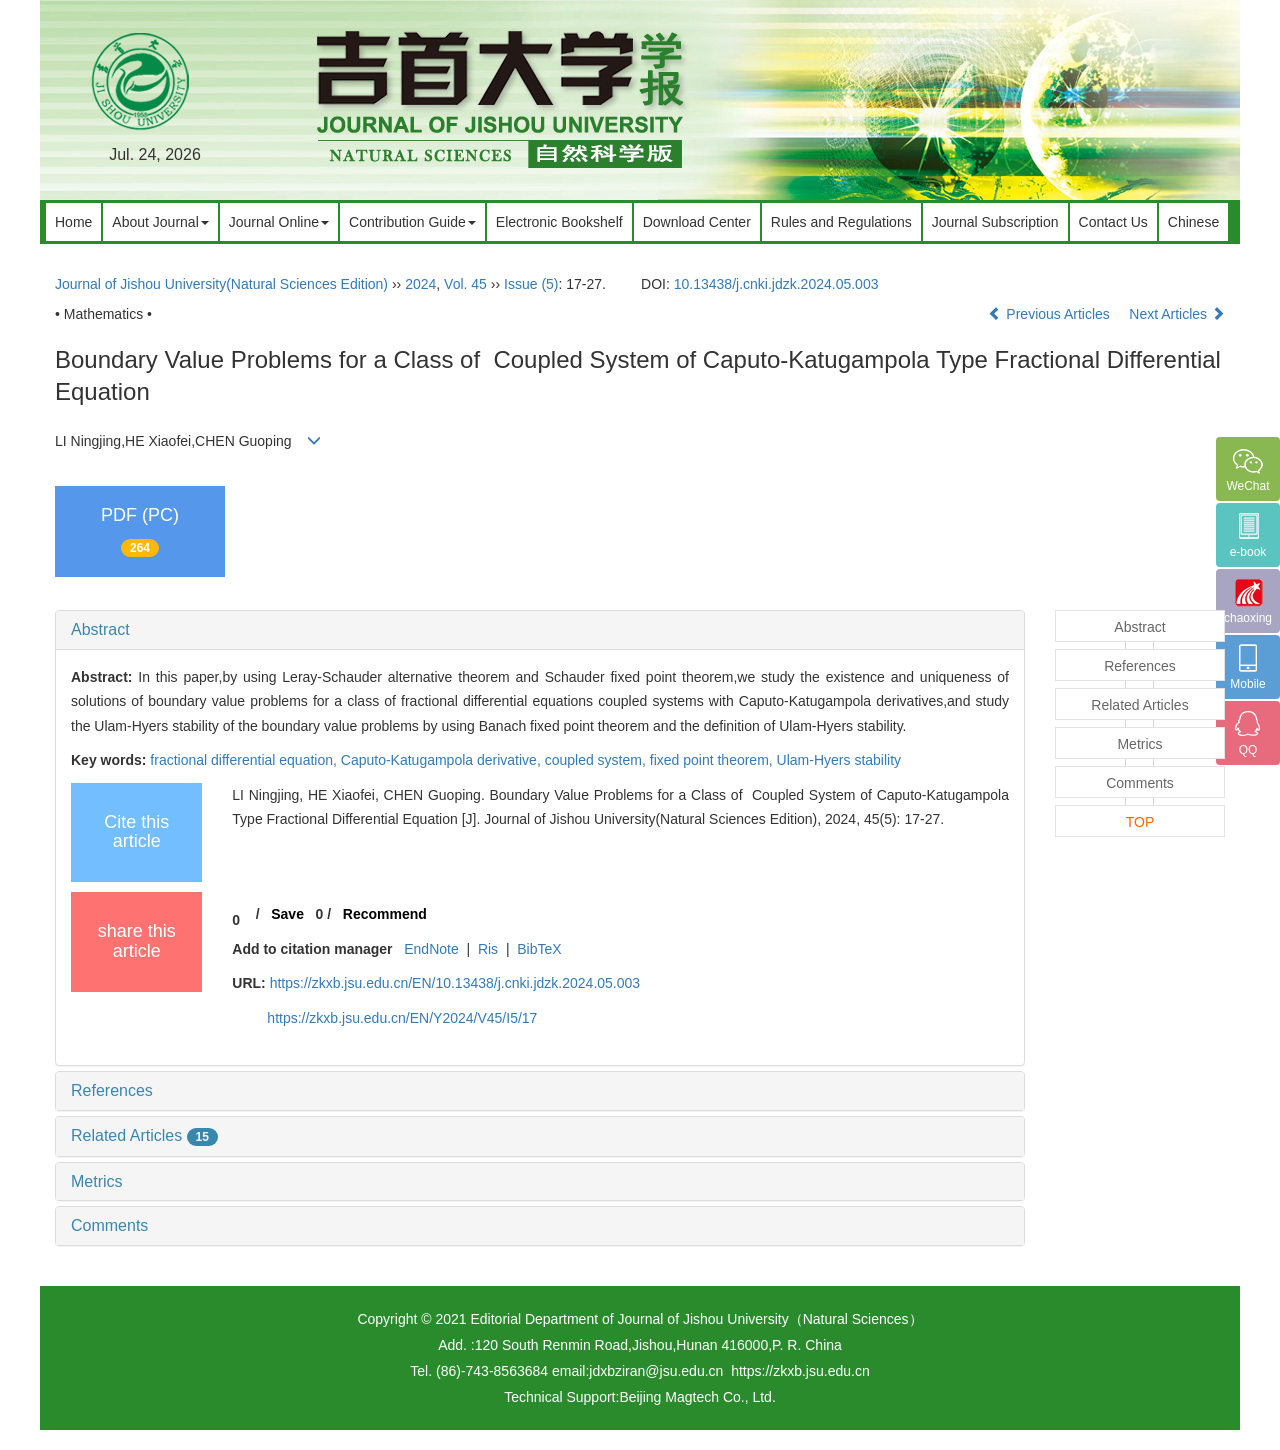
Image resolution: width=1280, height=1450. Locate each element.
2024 (420, 284)
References (112, 1090)
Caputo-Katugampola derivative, (443, 760)
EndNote (431, 949)
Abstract (100, 629)
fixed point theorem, (713, 760)
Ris (488, 949)
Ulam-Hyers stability (839, 760)
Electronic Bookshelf (559, 222)
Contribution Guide (412, 222)
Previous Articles (1050, 314)
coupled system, (597, 760)
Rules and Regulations (841, 222)
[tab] (540, 630)
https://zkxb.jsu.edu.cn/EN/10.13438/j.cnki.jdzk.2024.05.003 (455, 983)
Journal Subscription (995, 222)
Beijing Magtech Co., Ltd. (697, 1397)
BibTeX (539, 949)
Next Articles (1177, 314)
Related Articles (144, 1135)
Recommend (385, 914)
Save (287, 914)
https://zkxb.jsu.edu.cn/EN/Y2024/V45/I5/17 (402, 1018)
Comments (109, 1225)
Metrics (97, 1181)
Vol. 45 (465, 284)
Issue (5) (531, 284)
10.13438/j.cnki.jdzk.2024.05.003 (776, 284)
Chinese (1193, 222)
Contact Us (1113, 222)
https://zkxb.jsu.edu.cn (800, 1371)
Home (73, 222)
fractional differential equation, (245, 760)
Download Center (697, 222)
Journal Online (279, 222)
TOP (1140, 822)
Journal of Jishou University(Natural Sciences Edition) (221, 284)
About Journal (160, 222)
